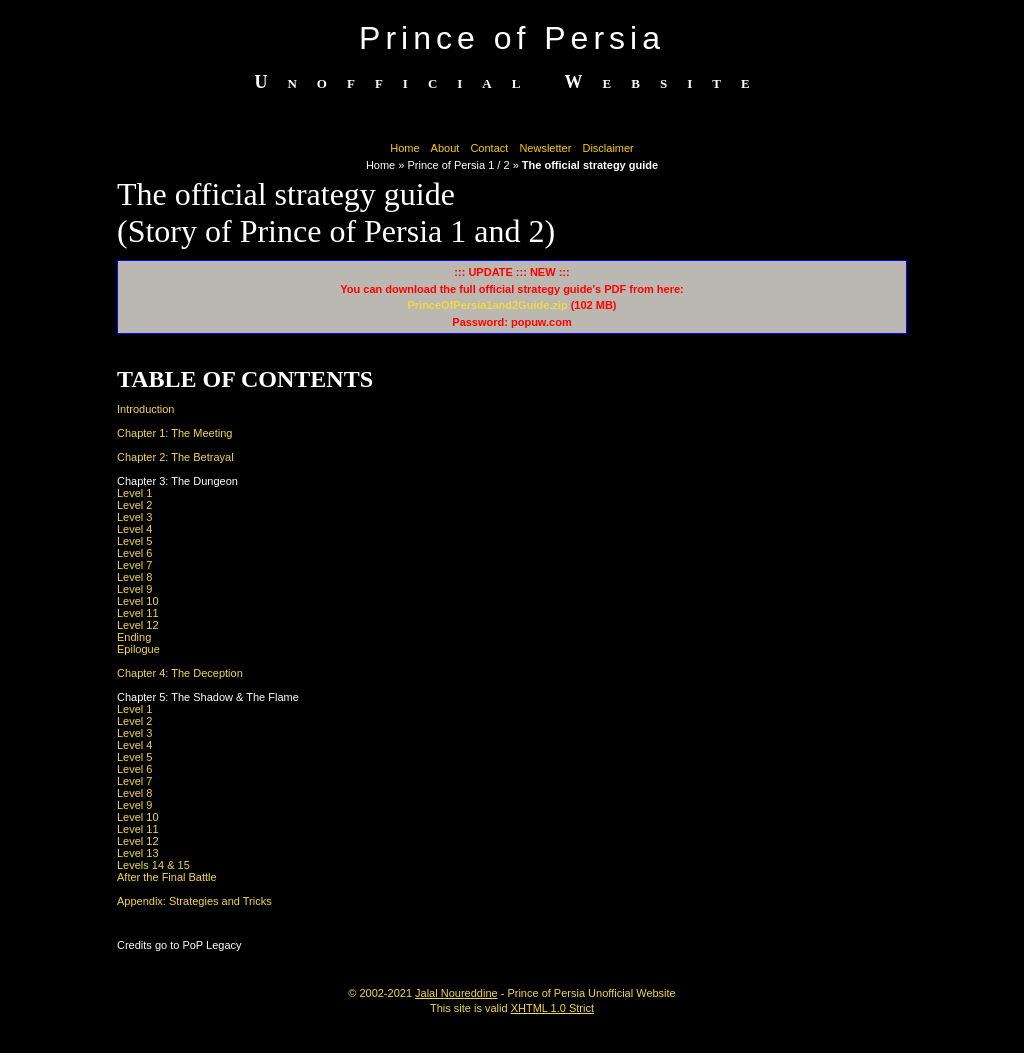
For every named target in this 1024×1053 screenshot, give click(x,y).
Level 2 (134, 505)
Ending (134, 637)
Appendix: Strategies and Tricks (194, 901)
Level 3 (134, 517)
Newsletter (545, 148)
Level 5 (134, 541)
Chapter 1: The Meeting (174, 433)
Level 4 (134, 529)
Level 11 (138, 613)
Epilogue (138, 649)
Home (404, 148)
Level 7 (134, 565)
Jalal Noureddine (456, 993)
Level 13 (138, 853)
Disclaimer (607, 148)
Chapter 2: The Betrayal (175, 457)
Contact (489, 148)
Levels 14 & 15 (153, 865)
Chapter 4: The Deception (180, 673)
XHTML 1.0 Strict (552, 1008)
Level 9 (134, 589)
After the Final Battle (167, 877)
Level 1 (134, 493)
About (445, 148)
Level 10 (138, 601)
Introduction (145, 409)
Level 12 (138, 625)
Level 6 (134, 553)
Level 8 (134, 577)
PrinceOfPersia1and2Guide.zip (487, 305)
